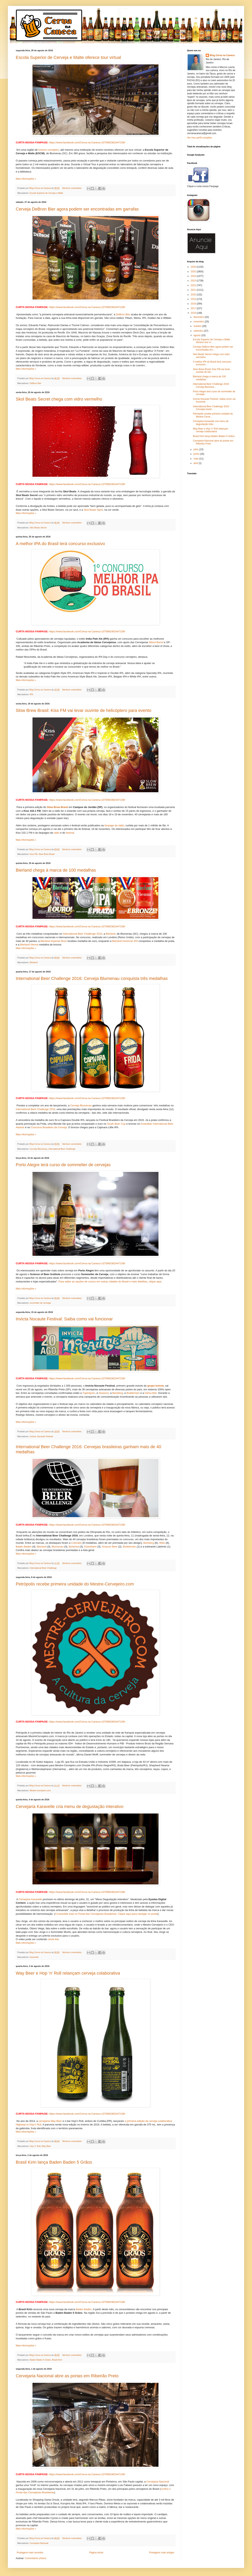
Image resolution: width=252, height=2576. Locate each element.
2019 (194, 299)
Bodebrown (133, 1392)
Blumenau (57, 1546)
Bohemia (74, 1546)
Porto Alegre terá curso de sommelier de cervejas (63, 1164)
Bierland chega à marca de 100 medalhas (56, 870)
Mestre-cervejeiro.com (40, 1790)
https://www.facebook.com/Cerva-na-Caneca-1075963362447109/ (87, 142)
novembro (199, 321)
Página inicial (96, 2552)
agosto (197, 335)
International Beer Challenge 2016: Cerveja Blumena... (211, 385)
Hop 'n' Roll (35, 2146)
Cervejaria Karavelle (30, 1899)
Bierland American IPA (125, 941)
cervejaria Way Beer (50, 2121)
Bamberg (117, 1392)
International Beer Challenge (61, 1149)
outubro (198, 326)
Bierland (110, 933)
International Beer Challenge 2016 (82, 933)
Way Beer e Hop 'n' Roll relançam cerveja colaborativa (68, 1973)
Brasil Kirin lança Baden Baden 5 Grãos (54, 2162)
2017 (194, 308)
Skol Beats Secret (38, 527)
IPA (31, 694)
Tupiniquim (88, 1392)
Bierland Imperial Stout (53, 941)
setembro (199, 330)
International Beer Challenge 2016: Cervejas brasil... (211, 408)
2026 (194, 266)
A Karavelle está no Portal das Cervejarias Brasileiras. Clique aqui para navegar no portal (106, 1913)
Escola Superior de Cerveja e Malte (46, 193)
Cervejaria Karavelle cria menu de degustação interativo (69, 1806)
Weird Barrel (156, 642)
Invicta (33, 1436)
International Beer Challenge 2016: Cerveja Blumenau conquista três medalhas (92, 978)
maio (196, 458)
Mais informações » (26, 178)
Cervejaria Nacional (157, 2481)
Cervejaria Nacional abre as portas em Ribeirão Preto (67, 2375)
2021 (194, 289)
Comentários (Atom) (35, 2558)
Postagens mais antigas (161, 2552)
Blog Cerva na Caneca (222, 55)
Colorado (76, 1542)
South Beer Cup (116, 1123)
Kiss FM (33, 854)
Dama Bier (151, 1392)
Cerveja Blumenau (81, 1105)
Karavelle (34, 1957)
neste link (53, 1939)
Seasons (104, 1392)
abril (196, 463)
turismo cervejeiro (48, 149)
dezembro (199, 317)
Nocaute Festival (45, 1436)
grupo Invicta (155, 1385)
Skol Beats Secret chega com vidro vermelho (59, 399)
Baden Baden (24, 1546)
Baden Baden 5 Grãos (40, 2360)
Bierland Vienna (29, 944)
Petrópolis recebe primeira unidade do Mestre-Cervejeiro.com (75, 1584)
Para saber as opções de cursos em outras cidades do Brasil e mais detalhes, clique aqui (109, 1281)
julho (196, 449)
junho (197, 454)
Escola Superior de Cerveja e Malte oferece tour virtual (68, 57)
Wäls (162, 1542)
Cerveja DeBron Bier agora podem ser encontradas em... (213, 348)
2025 (194, 271)
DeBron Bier (123, 314)
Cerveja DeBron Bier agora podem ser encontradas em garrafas (77, 209)
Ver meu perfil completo (199, 137)
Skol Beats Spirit (93, 509)
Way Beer (46, 2146)
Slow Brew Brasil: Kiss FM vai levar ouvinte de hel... (211, 370)
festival (70, 832)
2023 (194, 280)
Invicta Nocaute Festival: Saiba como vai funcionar (64, 1318)
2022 (194, 285)
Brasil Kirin (57, 2360)
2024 (194, 276)
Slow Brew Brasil (57, 807)
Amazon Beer (110, 1546)
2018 (194, 303)
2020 (194, 294)
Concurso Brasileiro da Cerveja (49, 1127)
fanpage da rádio (114, 825)
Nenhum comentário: (72, 188)
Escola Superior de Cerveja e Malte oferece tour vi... (211, 341)
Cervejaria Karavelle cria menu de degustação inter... (211, 422)
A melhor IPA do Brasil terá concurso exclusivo (60, 543)
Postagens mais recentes (30, 2552)
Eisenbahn (90, 1546)
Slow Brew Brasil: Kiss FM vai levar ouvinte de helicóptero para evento (83, 710)
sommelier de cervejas (40, 1303)
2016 (194, 313)
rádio (56, 832)
